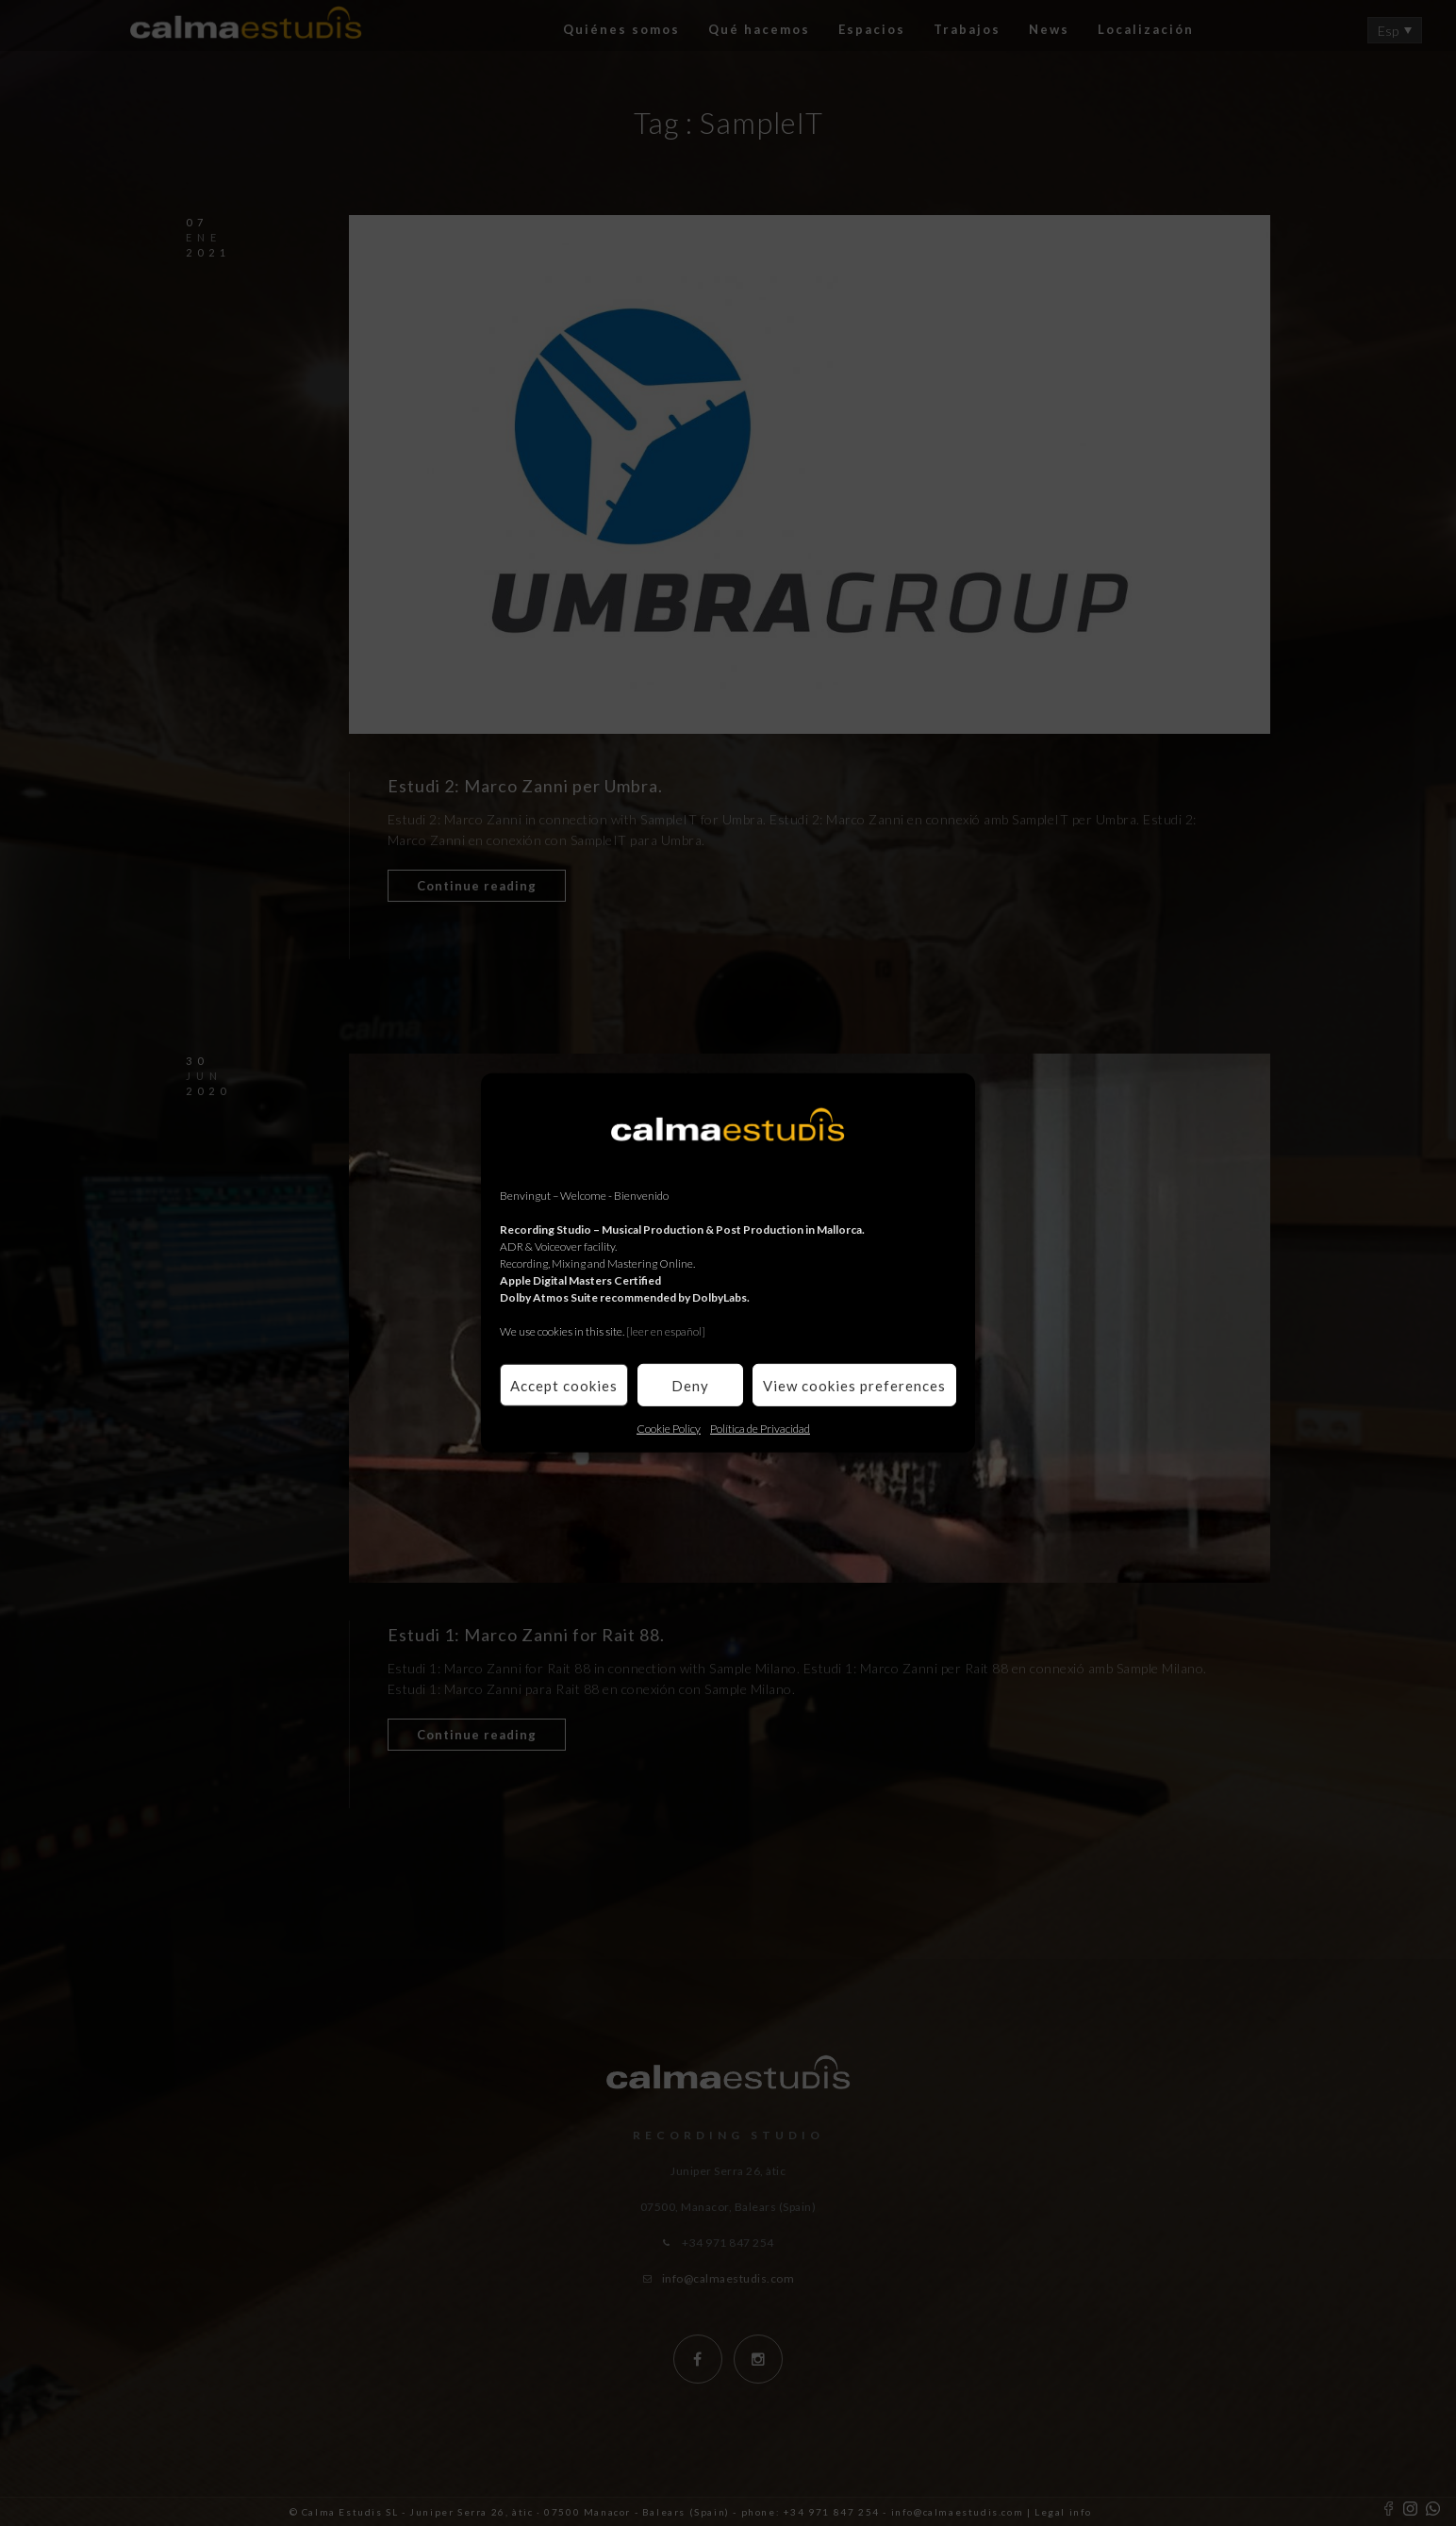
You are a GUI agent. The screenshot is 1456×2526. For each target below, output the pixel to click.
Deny (690, 1384)
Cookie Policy (669, 1428)
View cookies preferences (854, 1384)
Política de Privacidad (760, 1428)
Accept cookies (564, 1384)
